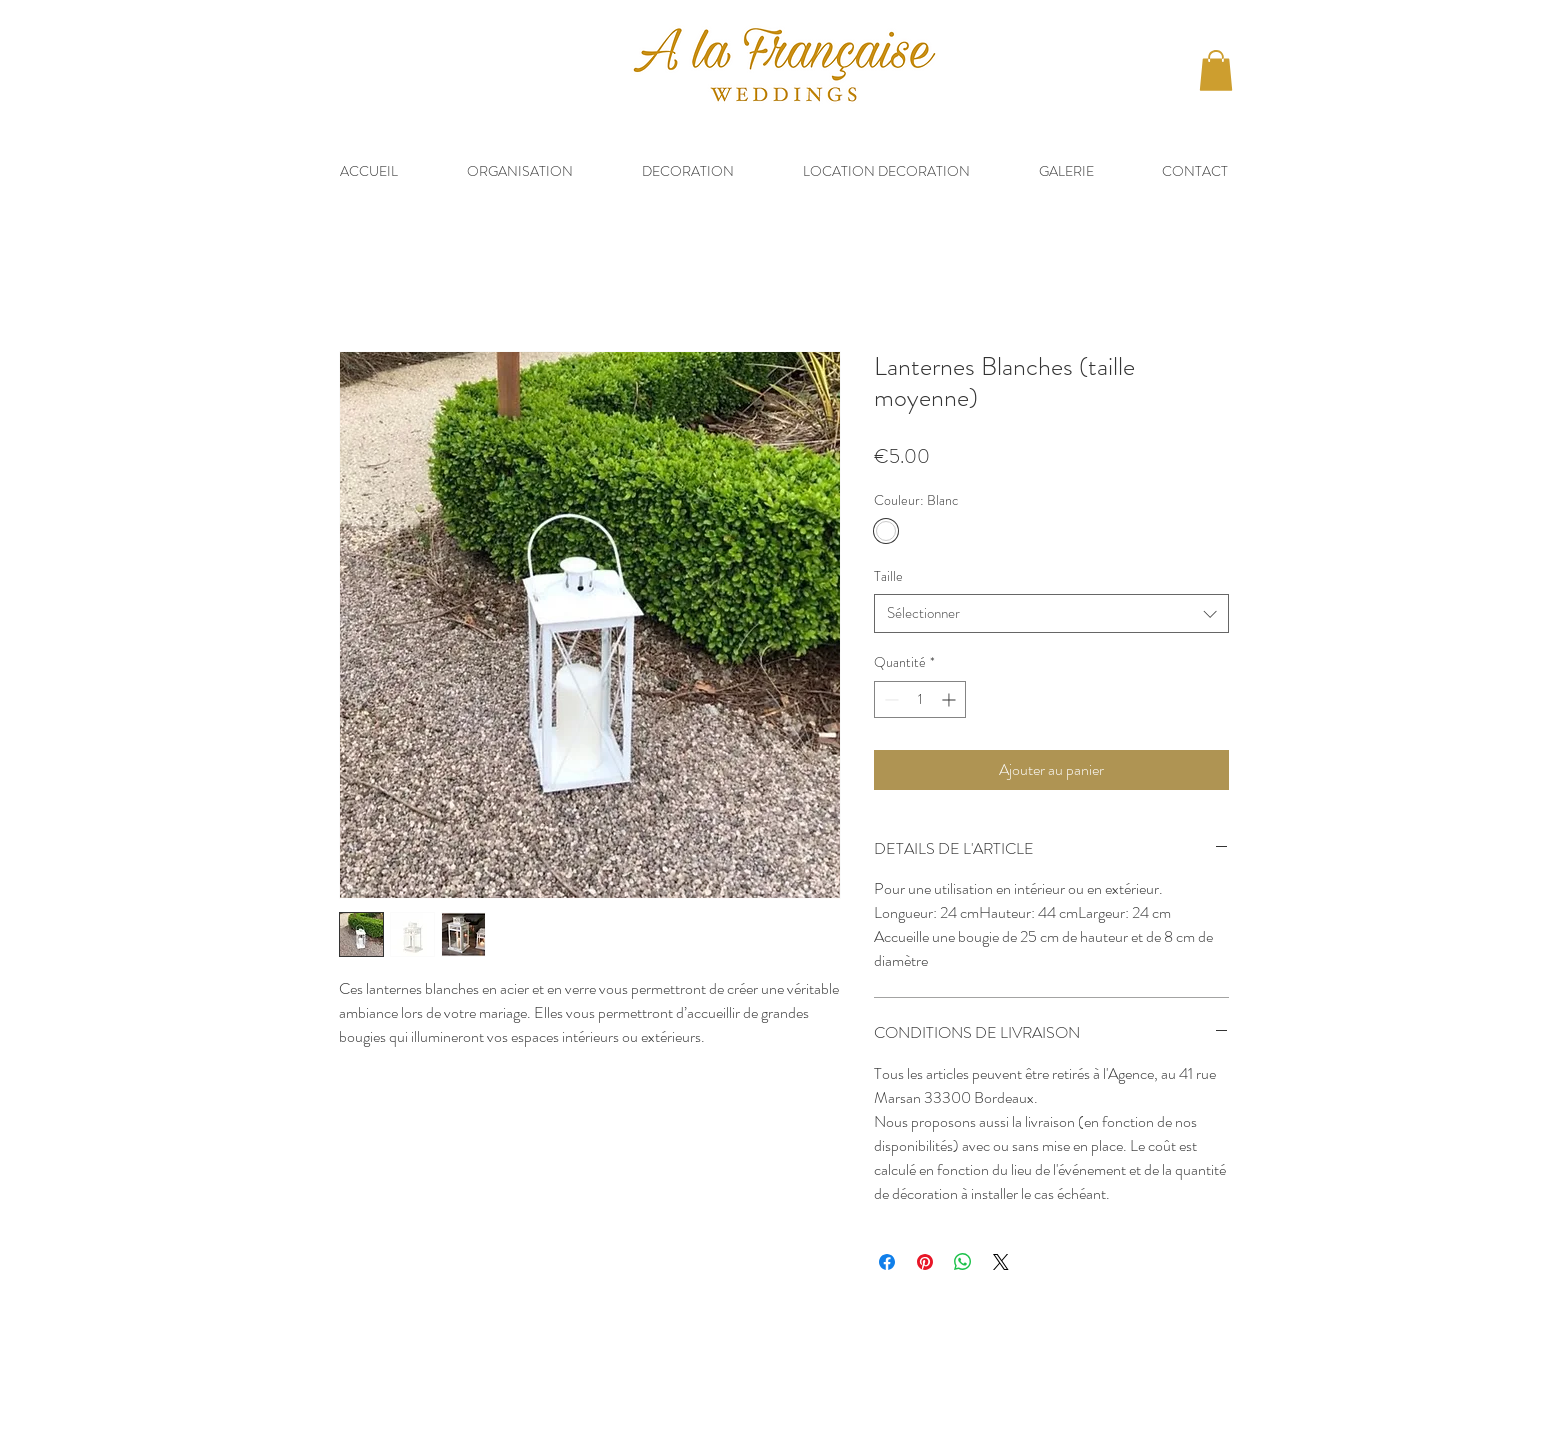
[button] (1216, 70)
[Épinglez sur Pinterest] (925, 1262)
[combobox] (1051, 613)
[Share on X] (1001, 1262)
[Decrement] (889, 699)
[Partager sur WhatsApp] (963, 1262)
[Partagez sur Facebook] (887, 1262)
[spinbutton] (920, 699)
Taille (888, 576)
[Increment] (950, 699)
